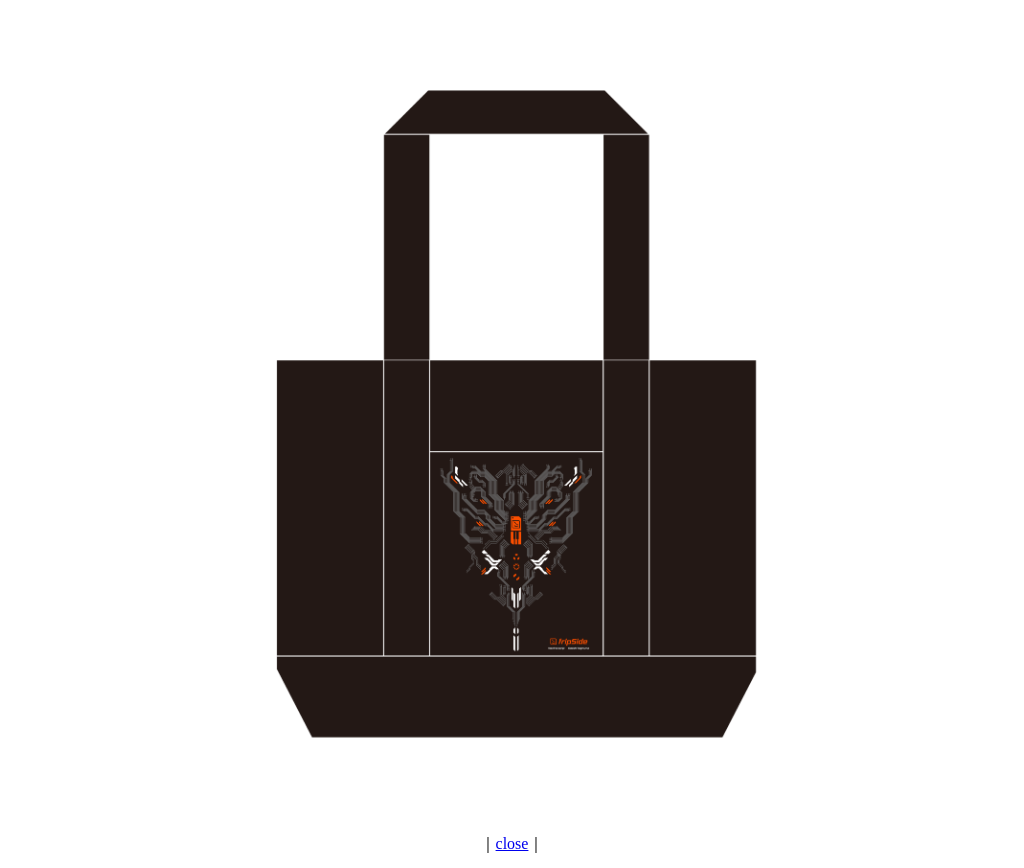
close (512, 843)
